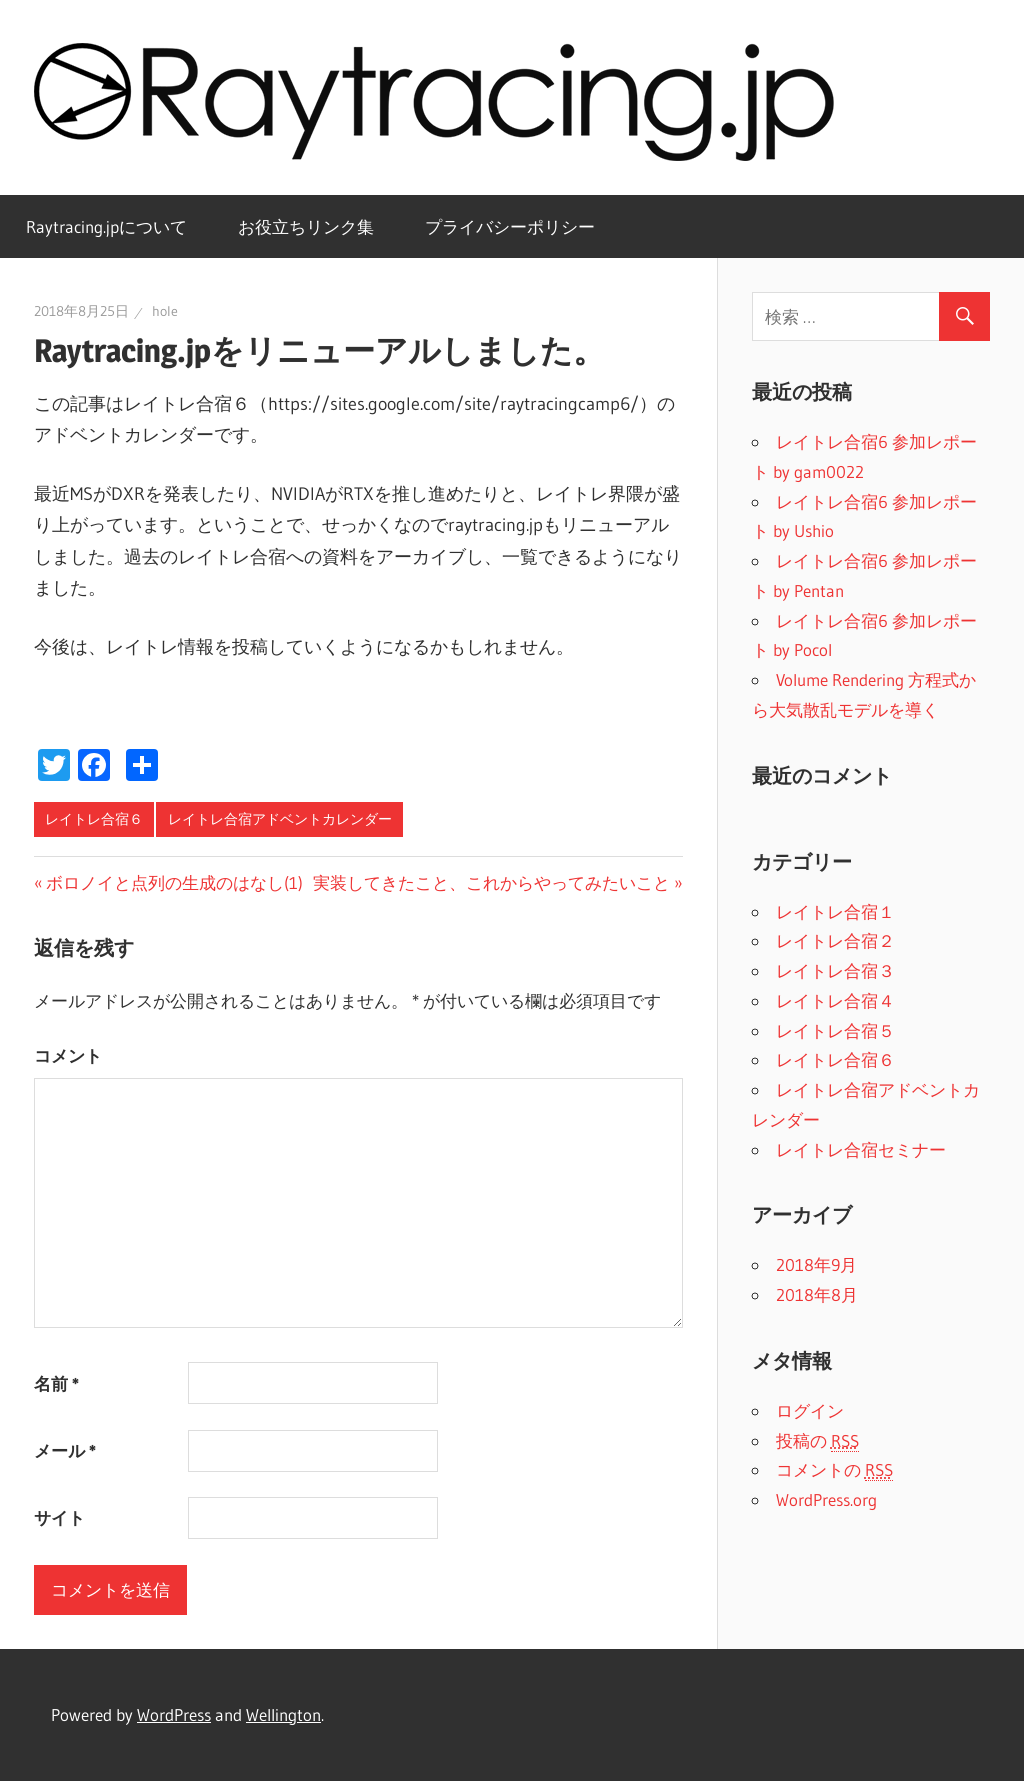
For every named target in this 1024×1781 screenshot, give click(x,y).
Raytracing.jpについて (106, 226)
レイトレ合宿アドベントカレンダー (280, 819)
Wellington (283, 1714)
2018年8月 (817, 1294)
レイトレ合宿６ (94, 819)
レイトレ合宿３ (835, 970)
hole (165, 311)
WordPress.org (826, 1499)
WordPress (174, 1714)
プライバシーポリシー (510, 226)
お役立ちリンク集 (306, 226)
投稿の (817, 1441)
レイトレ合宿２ (835, 940)
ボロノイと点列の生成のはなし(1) (174, 882)
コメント (68, 1055)
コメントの (834, 1470)
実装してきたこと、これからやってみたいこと (491, 882)
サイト (59, 1517)
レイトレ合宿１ (835, 911)
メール (65, 1450)
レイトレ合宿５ (835, 1030)
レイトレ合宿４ (835, 1000)
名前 (56, 1383)
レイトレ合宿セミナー (861, 1149)
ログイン (810, 1410)
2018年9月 (816, 1264)
